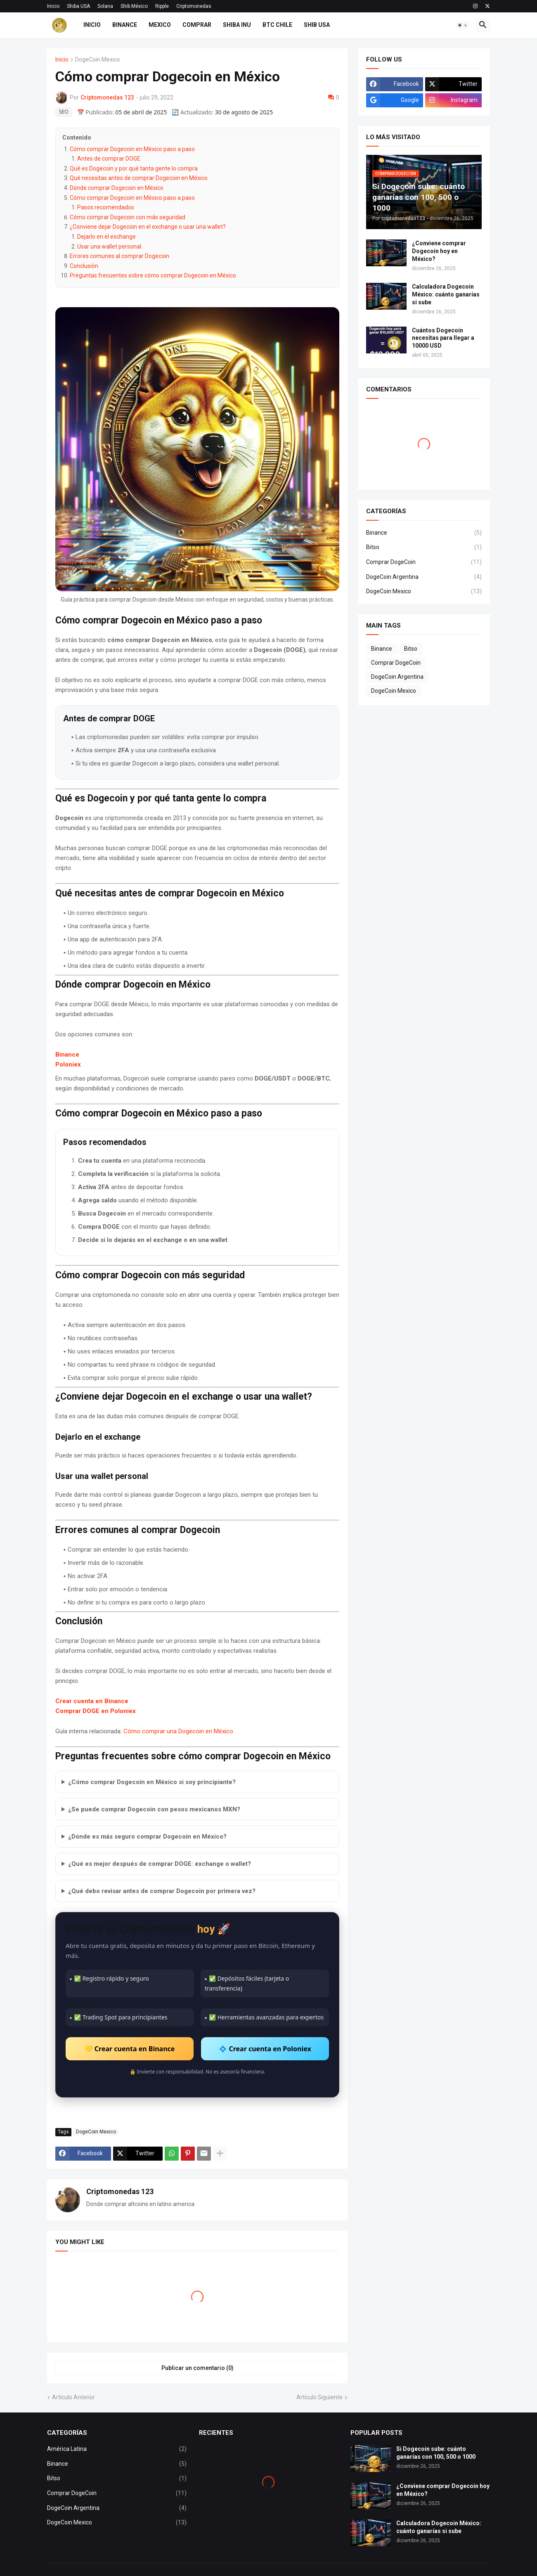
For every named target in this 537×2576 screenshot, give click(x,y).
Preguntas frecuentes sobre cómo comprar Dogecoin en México (153, 275)
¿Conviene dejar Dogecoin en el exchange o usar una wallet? (148, 226)
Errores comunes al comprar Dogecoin (119, 256)
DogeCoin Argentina (424, 577)
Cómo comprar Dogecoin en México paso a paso (132, 149)
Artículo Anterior (73, 2397)
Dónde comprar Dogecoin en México (116, 188)
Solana (105, 6)
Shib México (134, 6)
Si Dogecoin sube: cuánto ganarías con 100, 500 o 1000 (435, 2453)
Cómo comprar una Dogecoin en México (178, 1731)
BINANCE (124, 24)
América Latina (117, 2449)
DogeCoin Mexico (97, 60)
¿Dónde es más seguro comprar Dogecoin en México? (147, 1836)
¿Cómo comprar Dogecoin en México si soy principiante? (152, 1782)
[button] (463, 25)
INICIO (92, 24)
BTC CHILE (277, 24)
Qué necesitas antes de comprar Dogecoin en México (139, 178)
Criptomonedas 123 (120, 2191)
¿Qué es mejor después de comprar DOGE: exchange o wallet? (159, 1863)
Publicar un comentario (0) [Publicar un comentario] (197, 2368)
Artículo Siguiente (319, 2397)
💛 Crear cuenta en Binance (130, 2048)
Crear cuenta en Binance (91, 1701)
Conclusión (84, 266)
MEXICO (160, 24)
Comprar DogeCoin (424, 562)
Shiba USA (78, 6)
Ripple (162, 6)
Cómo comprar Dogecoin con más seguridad (127, 217)
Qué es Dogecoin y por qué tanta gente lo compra (134, 168)
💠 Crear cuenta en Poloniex (265, 2048)
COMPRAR (196, 24)
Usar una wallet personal (109, 246)
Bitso (424, 547)
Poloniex (68, 1064)
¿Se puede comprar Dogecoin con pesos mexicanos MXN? (154, 1809)
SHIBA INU (237, 24)
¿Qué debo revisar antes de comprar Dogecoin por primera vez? (161, 1891)
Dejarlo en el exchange (106, 236)
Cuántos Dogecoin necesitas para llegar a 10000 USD (443, 338)
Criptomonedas (193, 6)
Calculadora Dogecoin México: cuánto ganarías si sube (446, 294)
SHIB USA (317, 24)
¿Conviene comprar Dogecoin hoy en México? (439, 251)
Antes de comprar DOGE (108, 158)
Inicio (53, 6)
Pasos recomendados (105, 207)
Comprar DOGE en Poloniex (95, 1711)
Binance (67, 1054)
